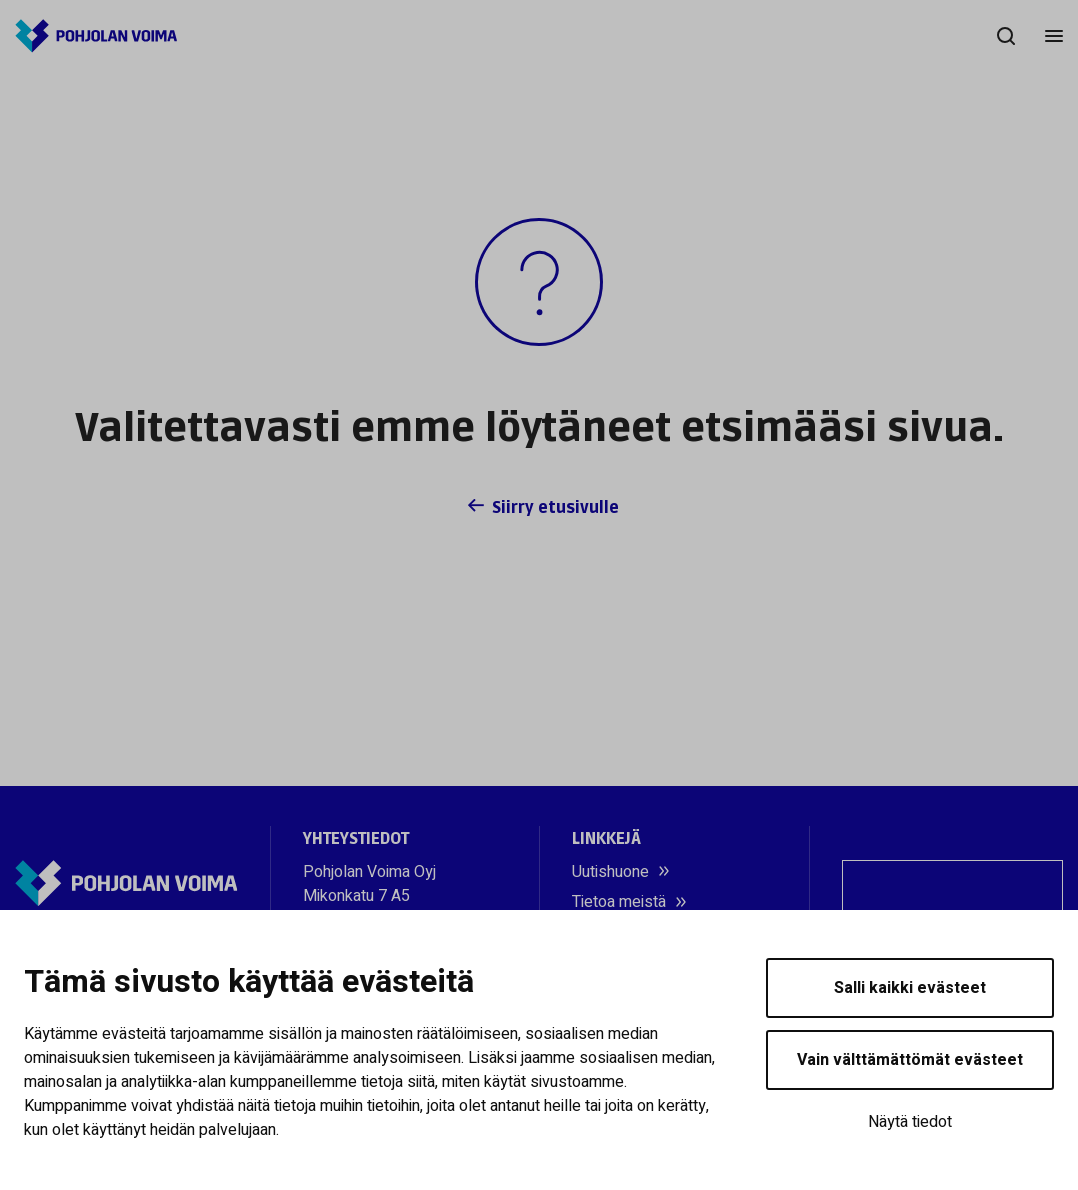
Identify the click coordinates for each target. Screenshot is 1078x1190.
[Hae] (1006, 36)
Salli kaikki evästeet (910, 988)
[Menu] (1054, 36)
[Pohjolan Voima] (96, 36)
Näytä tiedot (910, 1122)
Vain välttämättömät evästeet (910, 1060)
